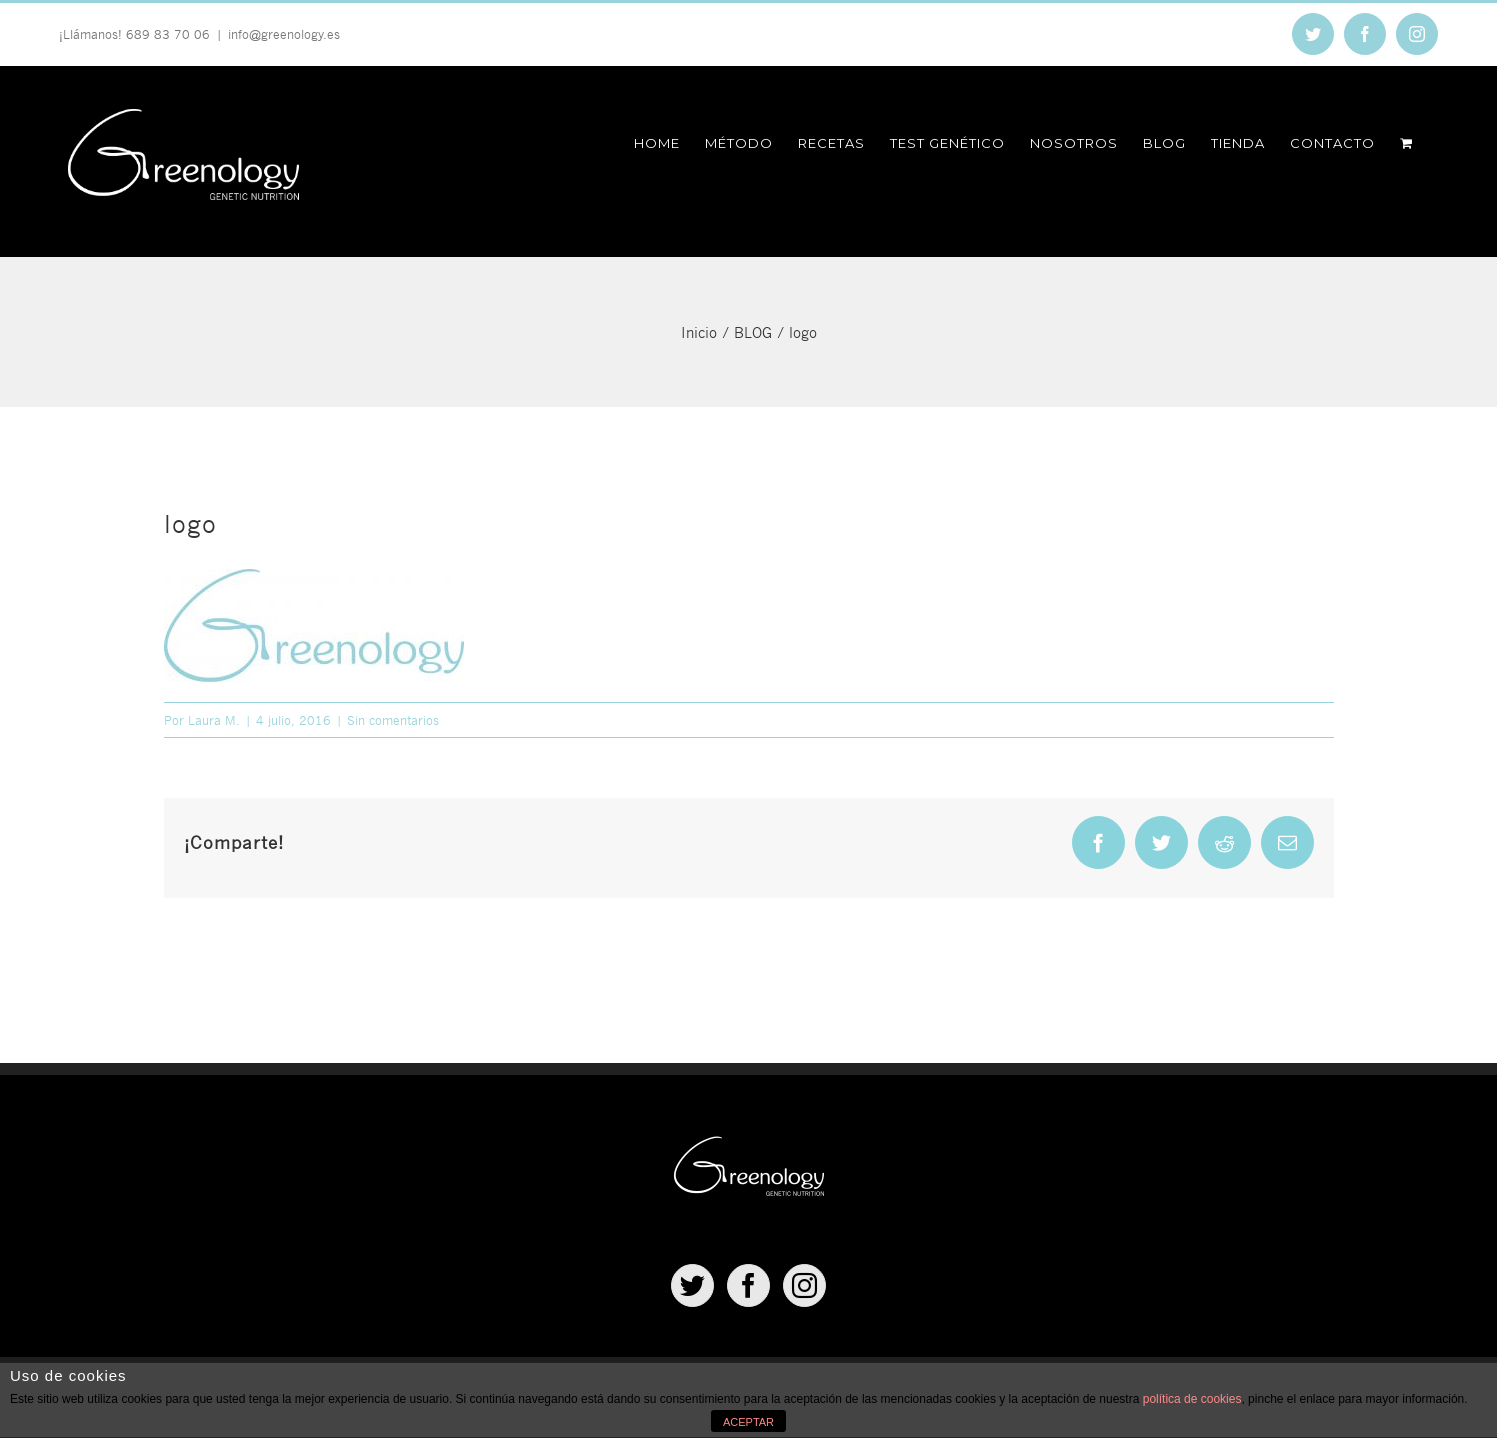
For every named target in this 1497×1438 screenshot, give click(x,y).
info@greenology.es (284, 34)
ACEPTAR (748, 1422)
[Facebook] (748, 1285)
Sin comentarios (393, 720)
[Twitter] (692, 1285)
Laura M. (214, 720)
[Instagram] (804, 1285)
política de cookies (1192, 1399)
